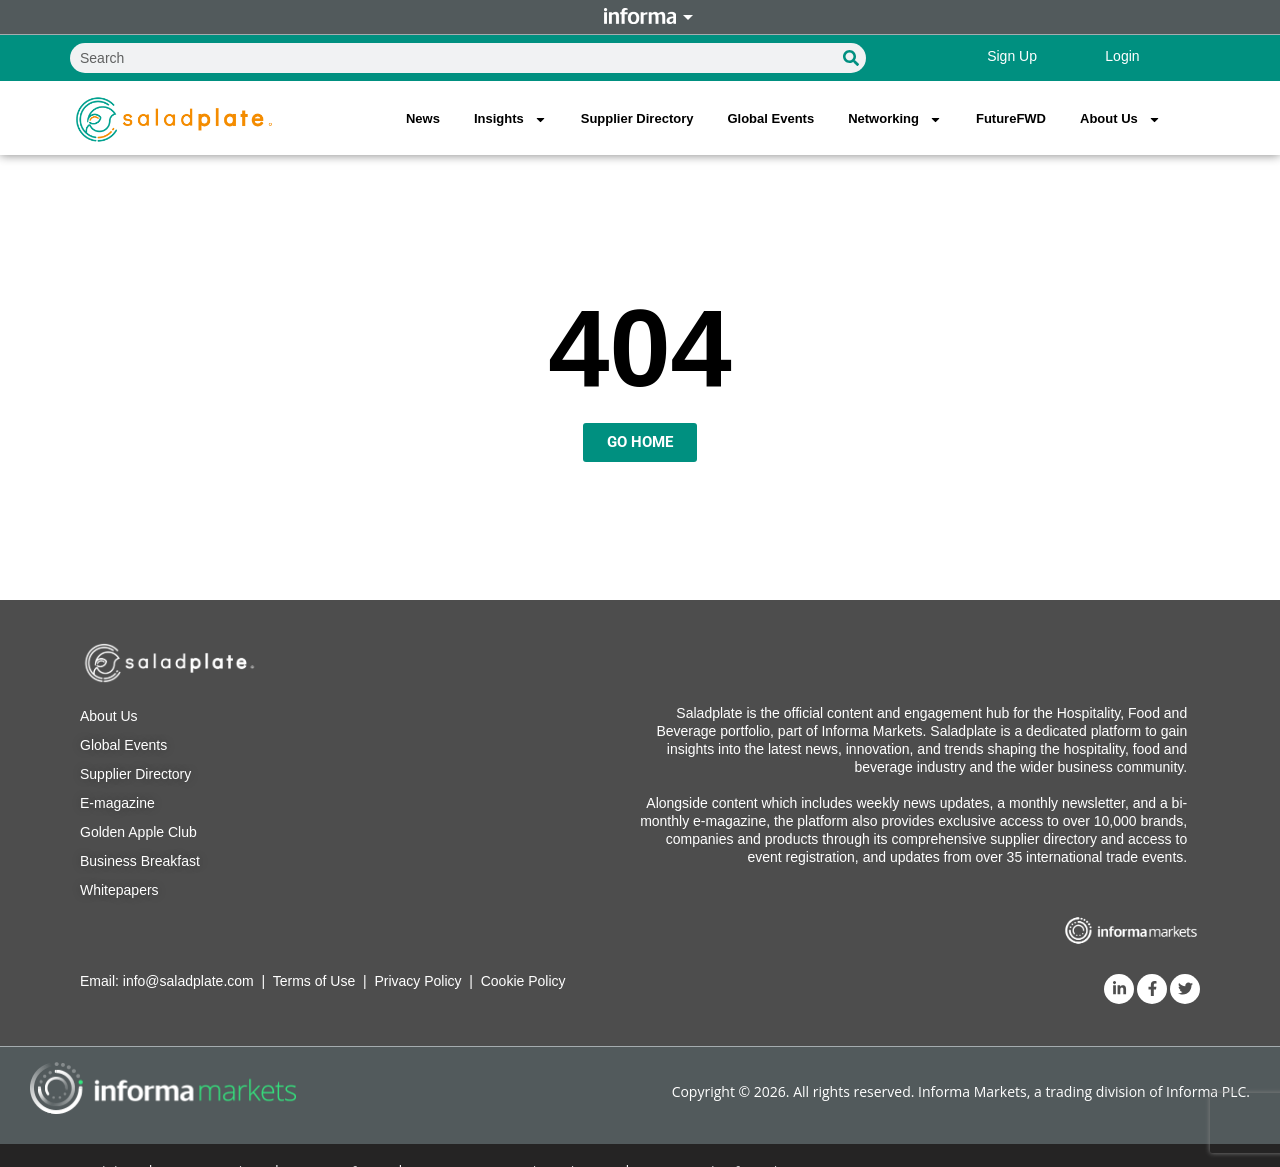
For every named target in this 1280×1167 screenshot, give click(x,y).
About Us (1120, 119)
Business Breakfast (140, 861)
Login (1122, 56)
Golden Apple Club (138, 832)
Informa (640, 17)
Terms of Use (314, 981)
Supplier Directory (637, 118)
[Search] (851, 58)
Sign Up (1012, 56)
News (423, 118)
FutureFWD (1011, 118)
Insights (510, 119)
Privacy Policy (417, 981)
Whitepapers (119, 890)
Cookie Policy (523, 981)
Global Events (770, 118)
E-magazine (117, 803)
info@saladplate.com (188, 981)
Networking (895, 119)
